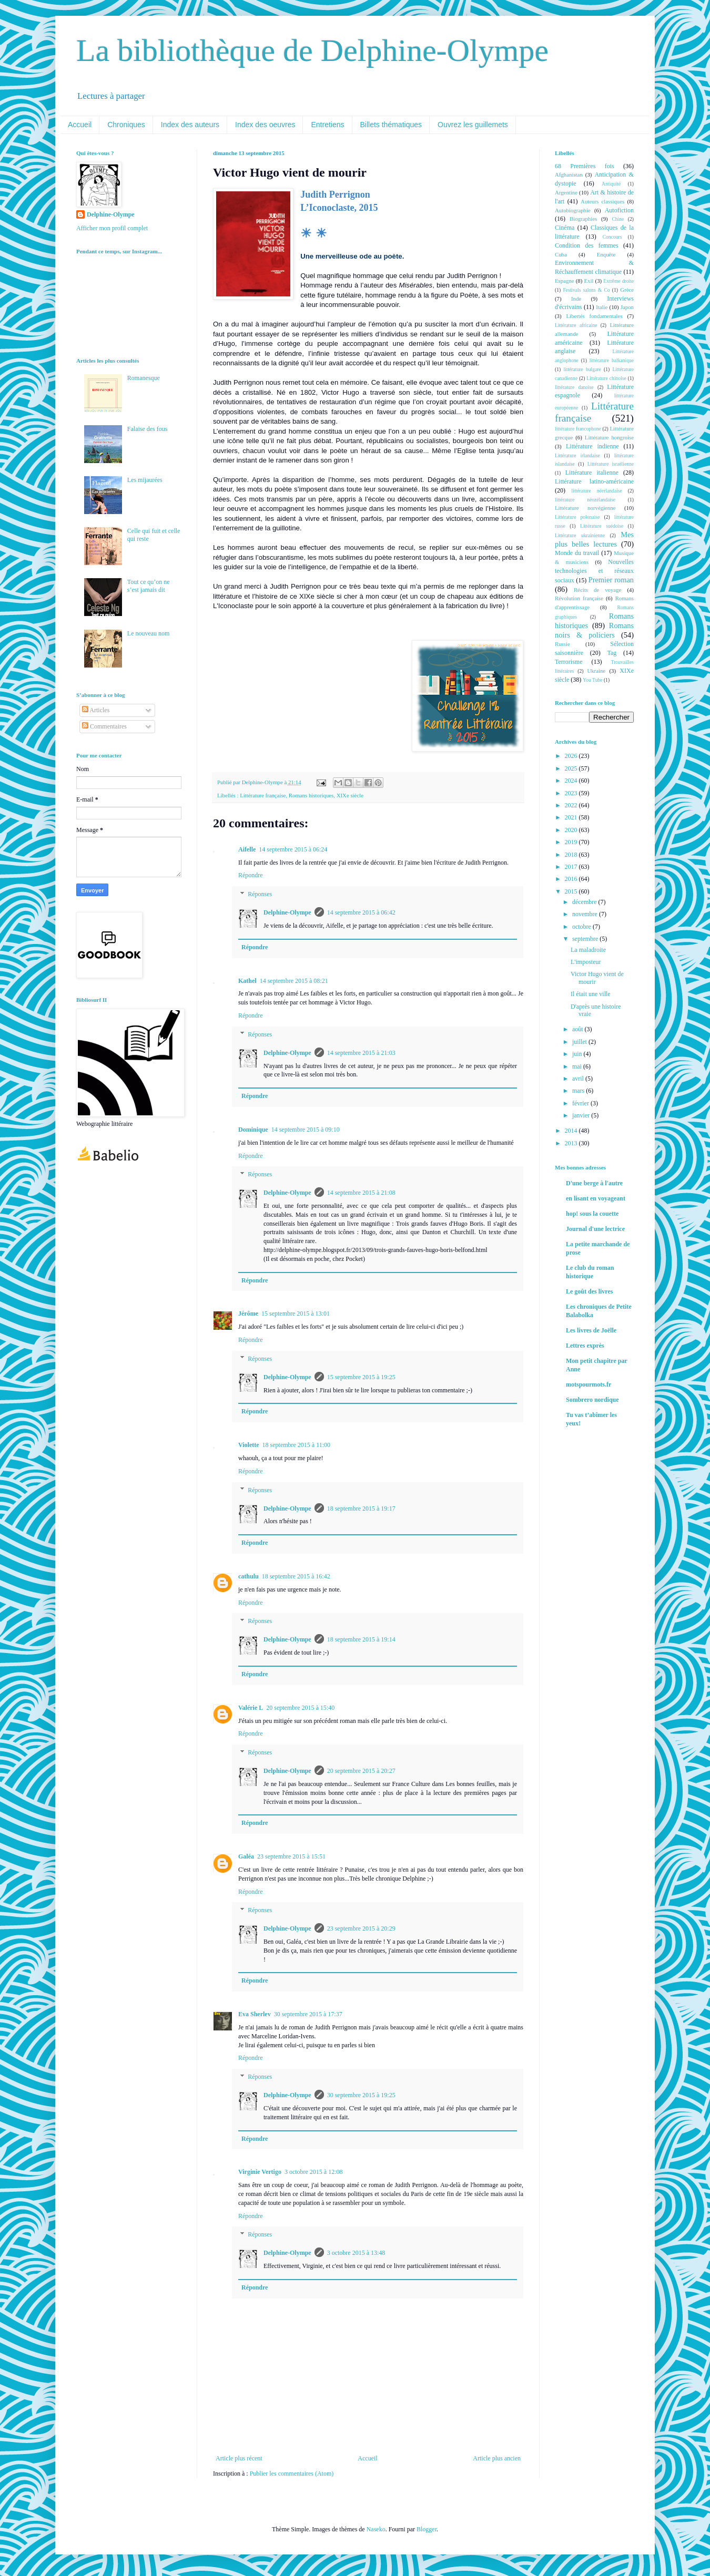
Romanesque (143, 378)
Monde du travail (577, 553)
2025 (572, 768)
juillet (580, 1041)
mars (579, 1090)
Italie (601, 307)
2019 (572, 842)
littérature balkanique (612, 360)
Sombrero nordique (592, 1399)
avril (578, 1078)
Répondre (250, 875)
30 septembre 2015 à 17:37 (308, 2014)
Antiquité (611, 184)
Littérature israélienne (610, 464)
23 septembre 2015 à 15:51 (291, 1856)
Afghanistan (569, 174)
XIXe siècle (350, 795)
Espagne (564, 281)
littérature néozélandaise (585, 499)
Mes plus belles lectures (594, 539)
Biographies (583, 218)
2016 (572, 878)
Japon (627, 307)
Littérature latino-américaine (594, 481)
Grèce (627, 289)
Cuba (561, 254)
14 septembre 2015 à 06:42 (361, 912)
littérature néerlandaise (597, 491)
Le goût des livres (589, 1291)
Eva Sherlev (254, 2014)
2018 (572, 854)
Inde (576, 298)
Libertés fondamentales (594, 316)
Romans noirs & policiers (594, 630)
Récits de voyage (597, 590)
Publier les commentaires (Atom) (292, 2473)
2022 (572, 805)
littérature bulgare (582, 369)
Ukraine (596, 671)
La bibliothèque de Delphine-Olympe (312, 50)
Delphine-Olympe (287, 912)
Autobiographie (573, 210)
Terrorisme (568, 661)
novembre (585, 914)
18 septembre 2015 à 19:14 (361, 1639)
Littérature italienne (591, 472)
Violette (248, 1445)
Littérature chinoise (606, 378)
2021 (572, 817)
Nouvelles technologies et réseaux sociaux (594, 571)
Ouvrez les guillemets (473, 124)
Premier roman (611, 580)
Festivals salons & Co (586, 290)
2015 (572, 891)
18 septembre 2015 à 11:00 (296, 1445)
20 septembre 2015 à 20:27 (361, 1770)
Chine (618, 219)
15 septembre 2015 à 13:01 (295, 1313)
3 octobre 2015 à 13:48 (356, 2252)
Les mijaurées (145, 480)
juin (578, 1054)
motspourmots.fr (588, 1384)
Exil (588, 281)
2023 (572, 793)
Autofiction (619, 210)
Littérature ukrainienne (580, 535)
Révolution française (579, 598)
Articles (95, 710)
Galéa (246, 1856)
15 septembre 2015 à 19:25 (361, 1377)
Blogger (427, 2529)
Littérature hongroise (609, 437)
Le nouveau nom (148, 633)
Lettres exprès (585, 1345)
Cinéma (564, 227)
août (578, 1029)
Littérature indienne (592, 446)
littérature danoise (574, 387)
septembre (586, 938)
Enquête (606, 254)
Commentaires (104, 726)
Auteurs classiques (602, 201)
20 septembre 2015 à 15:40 (300, 1707)
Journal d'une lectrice (595, 1229)
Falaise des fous (147, 429)
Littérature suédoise (601, 526)
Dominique (253, 1129)
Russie (562, 644)
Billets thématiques (391, 124)
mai (577, 1066)
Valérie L (250, 1707)
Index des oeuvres (265, 124)
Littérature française (263, 795)
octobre (582, 926)
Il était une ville (591, 994)
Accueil (80, 124)
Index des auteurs (190, 124)
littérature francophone (578, 429)
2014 (572, 1130)
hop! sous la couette (592, 1213)
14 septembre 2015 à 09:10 (305, 1129)
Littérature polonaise (577, 517)
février (581, 1103)
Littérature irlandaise (577, 455)
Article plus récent (239, 2458)
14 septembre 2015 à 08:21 (294, 980)
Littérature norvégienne (585, 508)
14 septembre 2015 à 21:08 (361, 1192)
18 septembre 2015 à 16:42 (296, 1576)
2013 (572, 1143)
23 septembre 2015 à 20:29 (361, 1928)
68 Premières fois (584, 166)
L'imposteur (586, 962)
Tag (611, 652)
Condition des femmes (586, 245)
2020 (572, 830)
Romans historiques (311, 795)
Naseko (376, 2529)
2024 (572, 780)
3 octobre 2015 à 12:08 (314, 2171)
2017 (572, 866)
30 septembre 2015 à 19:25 (361, 2095)
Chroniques (126, 124)
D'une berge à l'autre (594, 1183)
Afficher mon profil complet (112, 228)
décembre (585, 902)
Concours (612, 237)
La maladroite (588, 949)
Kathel (247, 980)
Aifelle (247, 849)
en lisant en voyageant (595, 1198)
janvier (581, 1115)
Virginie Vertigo (259, 2171)
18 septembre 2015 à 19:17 (361, 1508)
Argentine (566, 192)
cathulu (248, 1576)
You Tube (592, 680)
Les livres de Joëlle (591, 1330)
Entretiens (327, 124)
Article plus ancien (497, 2458)
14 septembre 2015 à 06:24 (293, 849)
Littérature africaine (576, 325)
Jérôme (248, 1313)
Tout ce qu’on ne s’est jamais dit (148, 585)
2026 (572, 756)
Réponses (260, 894)
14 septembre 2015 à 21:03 (361, 1052)
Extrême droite (618, 281)
